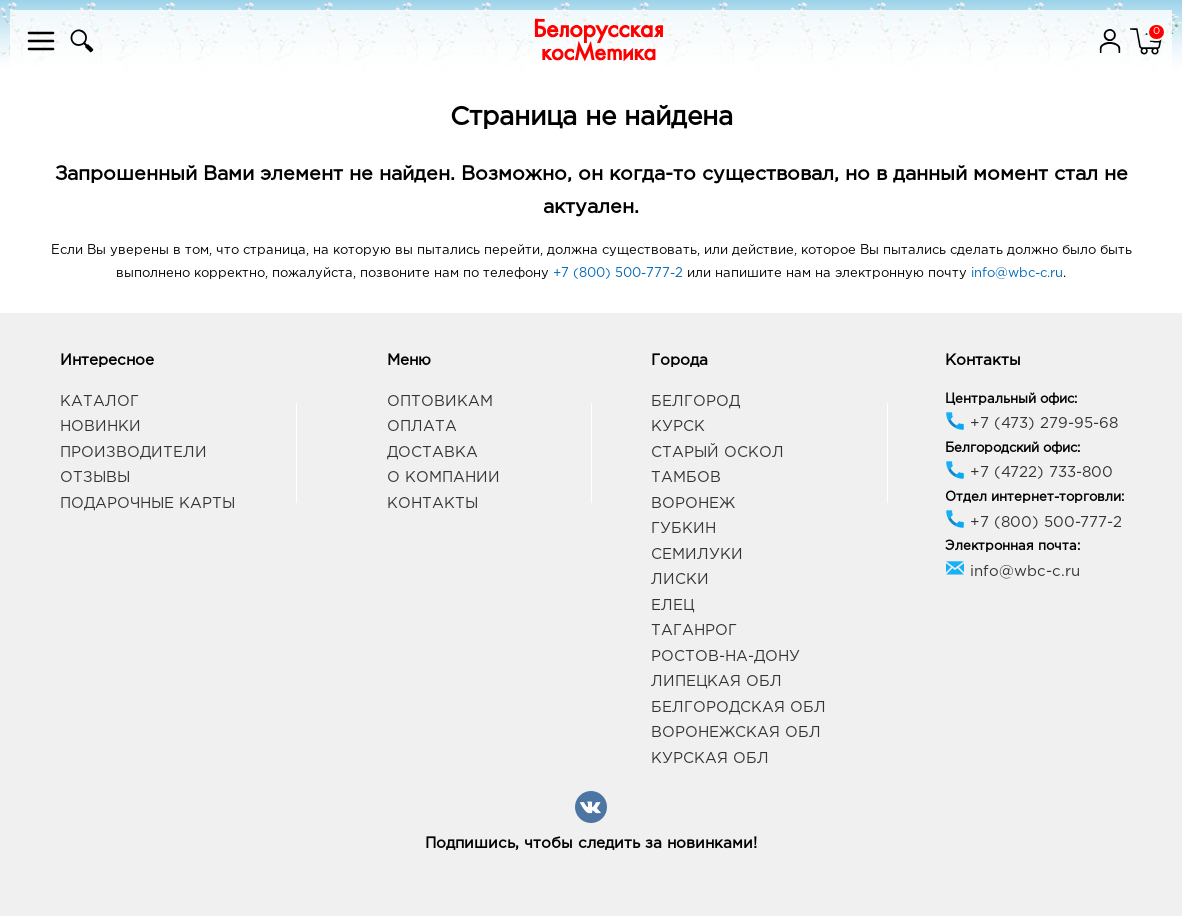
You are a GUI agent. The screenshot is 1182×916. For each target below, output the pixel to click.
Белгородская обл (738, 707)
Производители (133, 452)
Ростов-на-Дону (725, 656)
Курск (678, 426)
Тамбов (686, 477)
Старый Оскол (717, 452)
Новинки (100, 426)
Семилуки (697, 554)
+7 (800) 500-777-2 (618, 273)
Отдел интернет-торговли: (1034, 497)
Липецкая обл (716, 681)
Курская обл (710, 758)
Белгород (695, 401)
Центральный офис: (1011, 399)
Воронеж (693, 503)
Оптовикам (440, 401)
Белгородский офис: (1012, 448)
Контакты (432, 503)
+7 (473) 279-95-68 (1031, 423)
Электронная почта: (1012, 546)
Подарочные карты (147, 503)
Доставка (432, 452)
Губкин (683, 528)
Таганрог (694, 630)
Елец (672, 605)
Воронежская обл (736, 732)
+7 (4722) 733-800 (1029, 472)
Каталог (99, 401)
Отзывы (95, 477)
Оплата (422, 426)
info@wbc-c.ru (1017, 273)
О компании (443, 477)
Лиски (680, 579)
